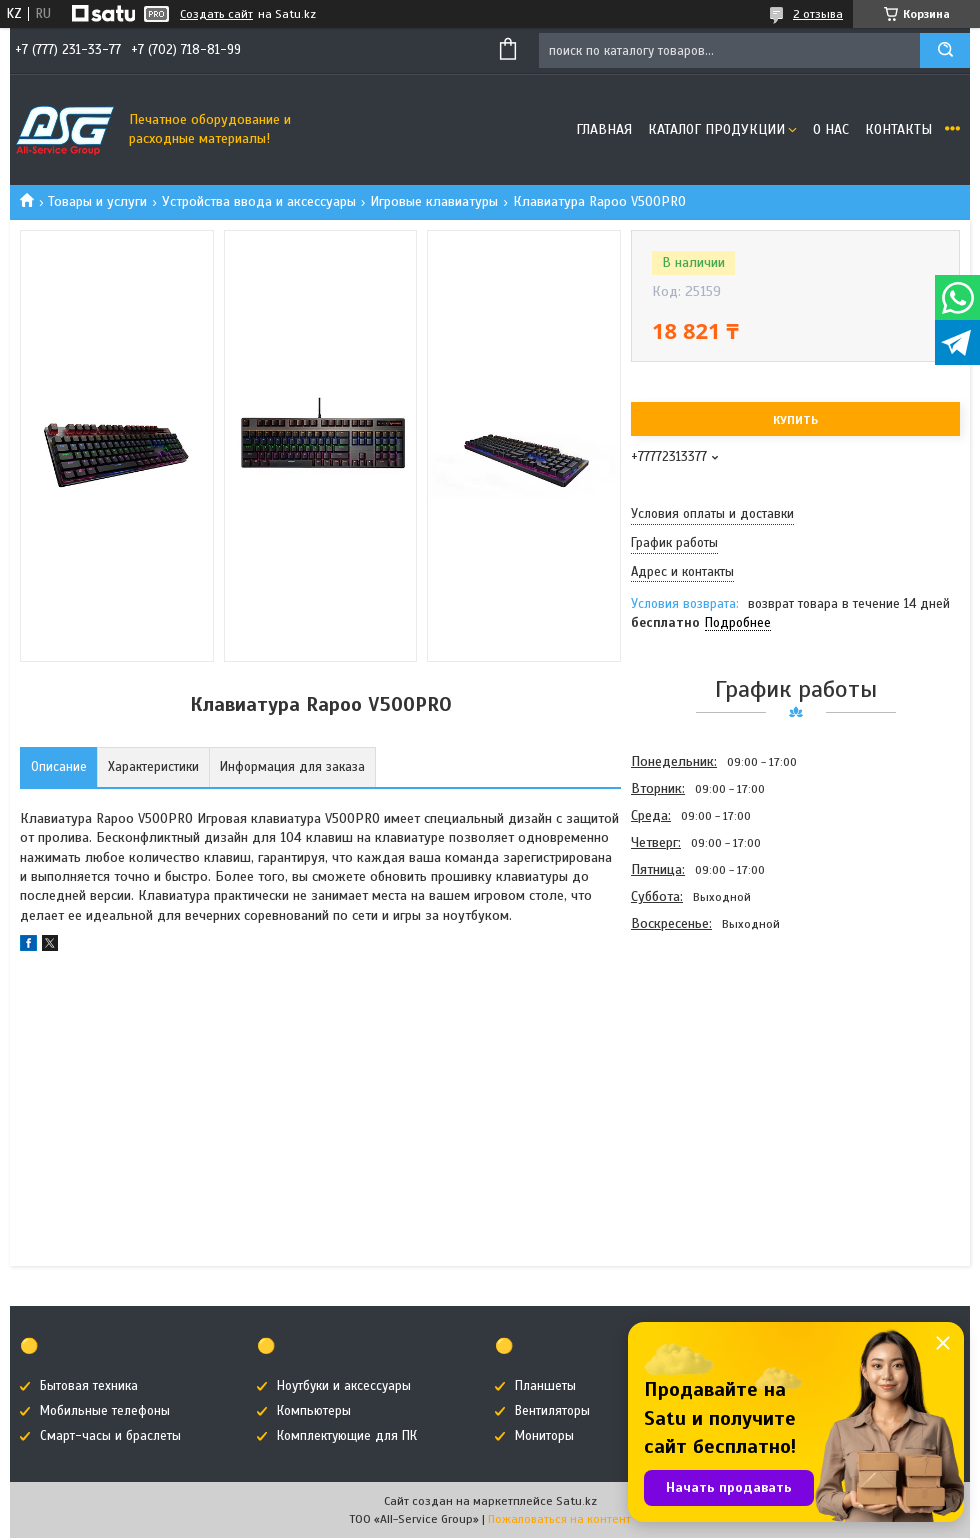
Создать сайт (216, 14)
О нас (831, 129)
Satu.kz (576, 1501)
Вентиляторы (552, 1411)
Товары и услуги (97, 201)
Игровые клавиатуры (434, 201)
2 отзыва (818, 14)
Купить (795, 420)
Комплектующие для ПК (347, 1436)
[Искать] (945, 50)
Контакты (898, 129)
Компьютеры (314, 1411)
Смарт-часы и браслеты (110, 1436)
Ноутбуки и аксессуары (344, 1386)
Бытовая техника (89, 1386)
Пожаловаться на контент (559, 1519)
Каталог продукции (716, 129)
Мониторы (544, 1436)
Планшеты (545, 1386)
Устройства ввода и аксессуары (259, 201)
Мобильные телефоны (105, 1411)
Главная (604, 129)
